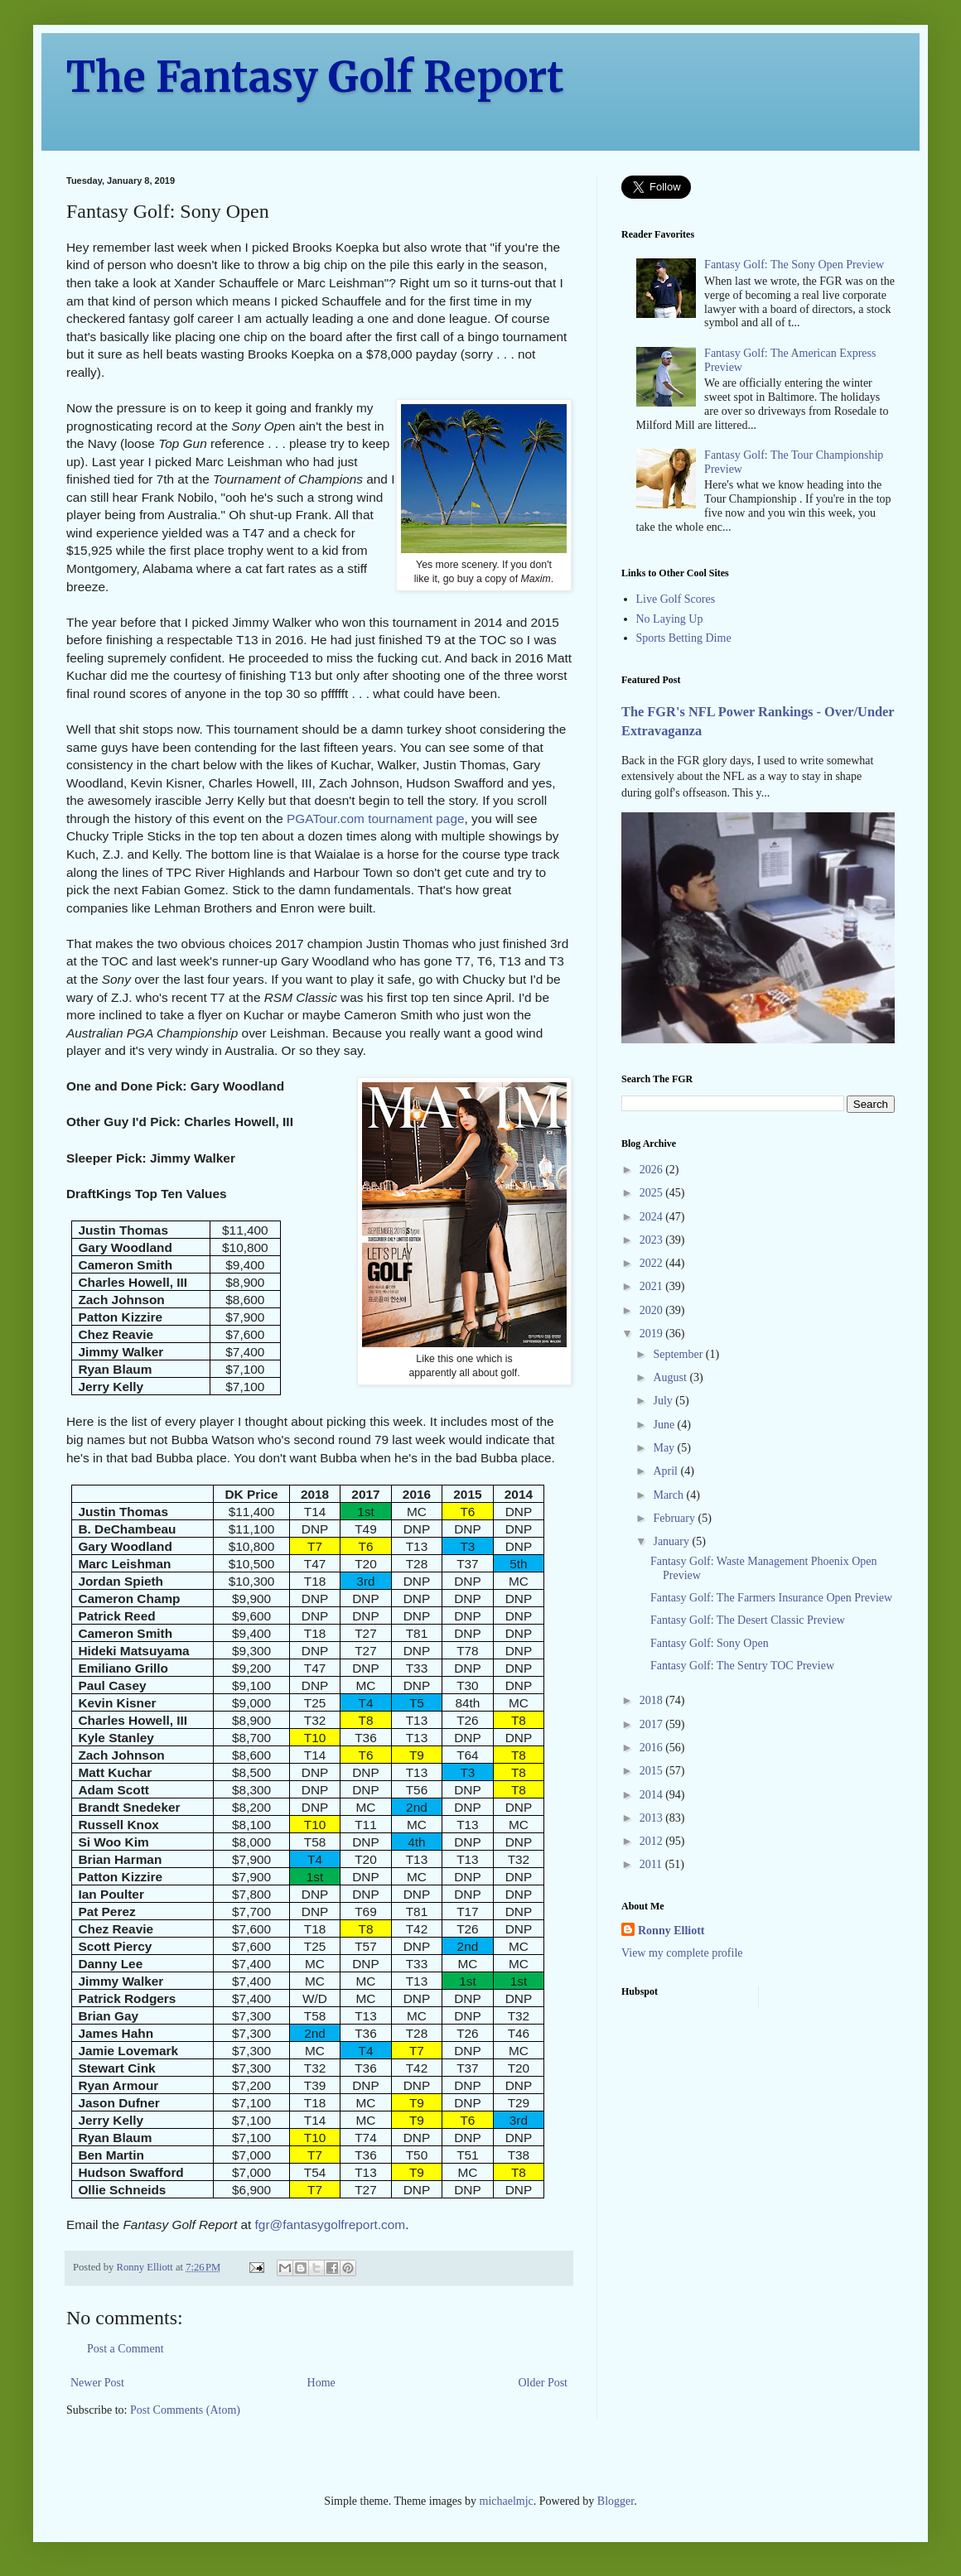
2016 (653, 1747)
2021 (653, 1286)
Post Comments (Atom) (185, 2410)
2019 (653, 1333)
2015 (653, 1771)
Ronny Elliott (671, 1930)
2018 (653, 1700)
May (665, 1448)
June (665, 1424)
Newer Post (97, 2382)
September (679, 1354)
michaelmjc (507, 2501)
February (675, 1518)
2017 (653, 1724)
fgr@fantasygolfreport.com (330, 2224)
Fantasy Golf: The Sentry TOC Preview (742, 1665)
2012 (653, 1841)
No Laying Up (669, 619)
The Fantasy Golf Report (315, 77)
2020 (653, 1310)
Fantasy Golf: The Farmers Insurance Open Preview (771, 1597)
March (669, 1495)
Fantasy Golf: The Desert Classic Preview (747, 1620)
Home (321, 2382)
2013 (653, 1818)
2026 (653, 1169)
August (671, 1377)
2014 (653, 1795)
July (664, 1400)
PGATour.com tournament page (375, 818)
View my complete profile (682, 1953)
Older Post (543, 2382)
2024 (653, 1217)
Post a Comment (125, 2348)
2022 (653, 1263)
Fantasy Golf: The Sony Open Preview (794, 264)
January (672, 1541)
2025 (653, 1193)
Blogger (615, 2501)
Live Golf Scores (676, 599)
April (666, 1471)
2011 (652, 1864)
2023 (653, 1240)
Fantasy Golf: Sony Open (709, 1643)
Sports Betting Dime (684, 638)
